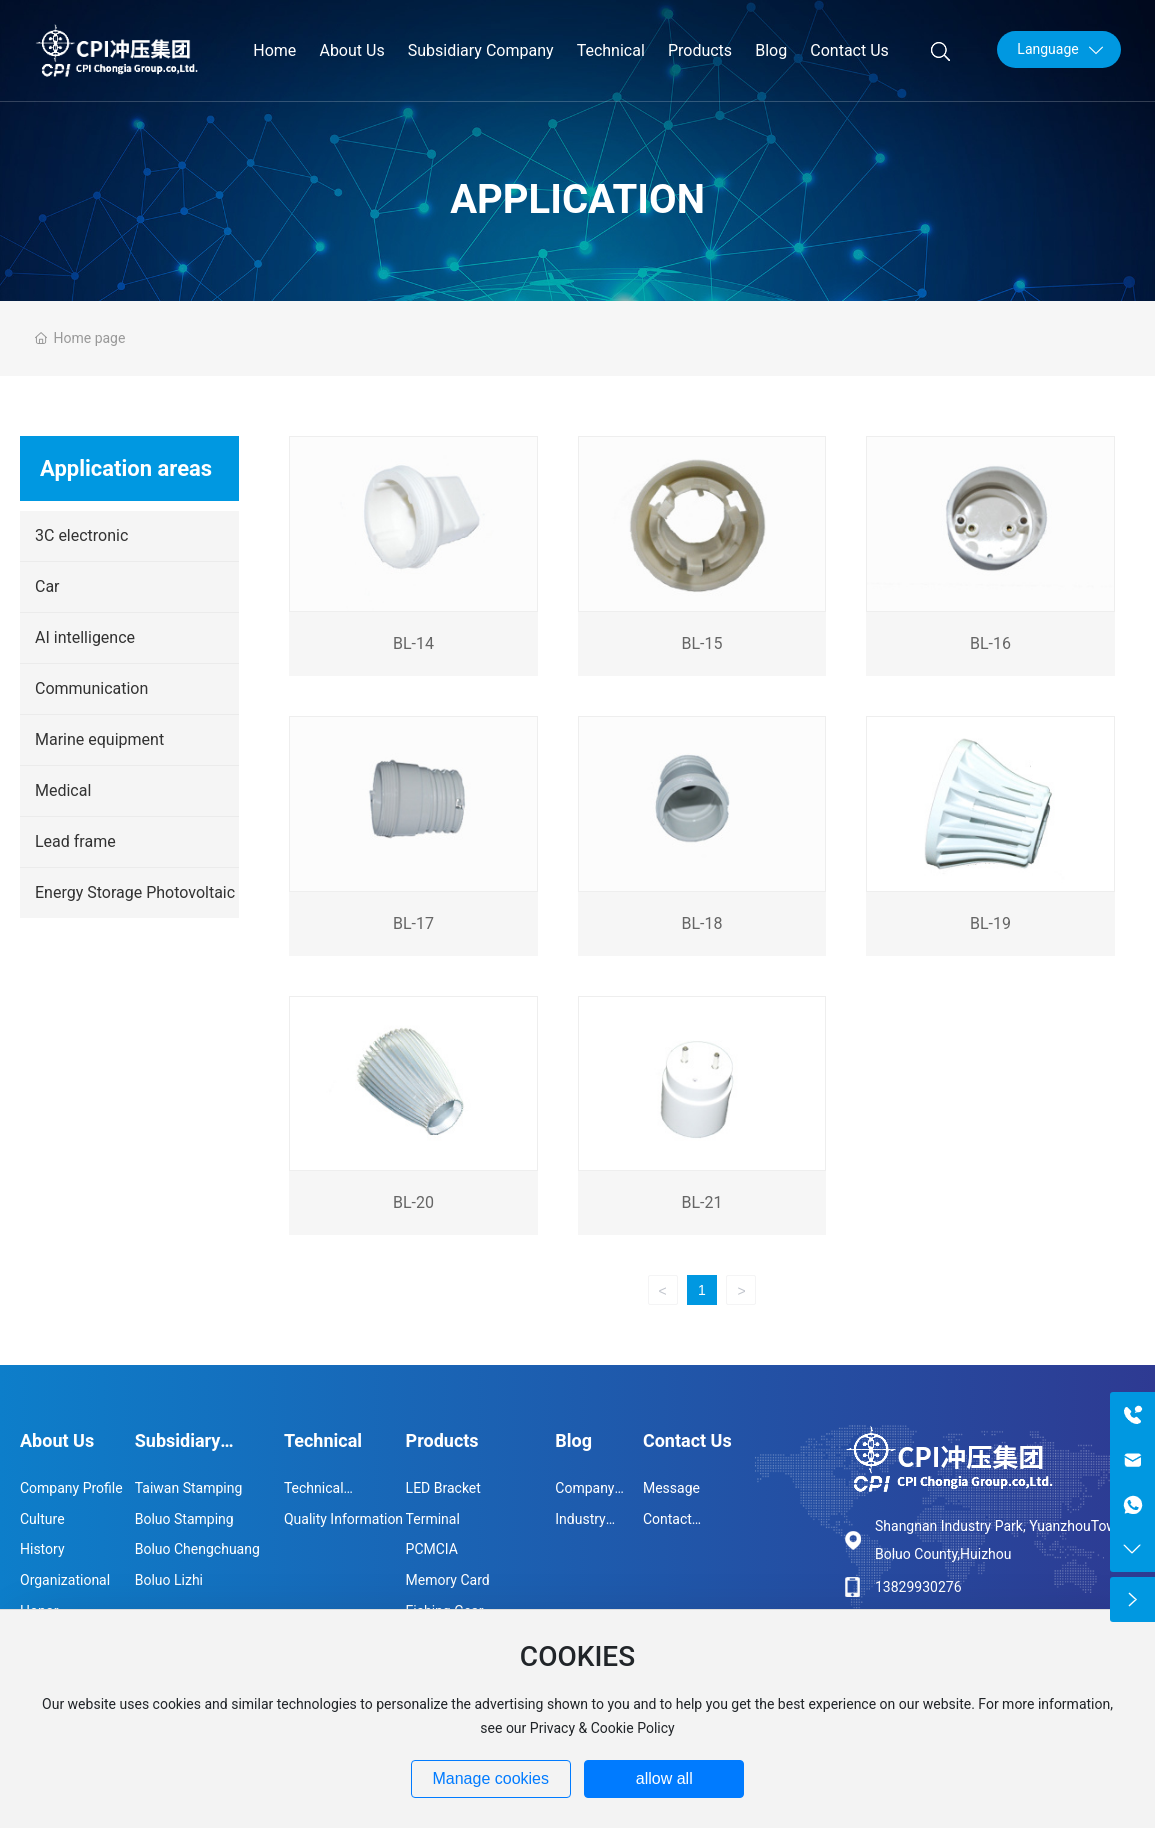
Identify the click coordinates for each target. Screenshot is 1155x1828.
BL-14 (413, 643)
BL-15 (701, 643)
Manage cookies (490, 1778)
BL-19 (990, 923)
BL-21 (701, 1202)
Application (577, 199)
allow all (664, 1778)
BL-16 (990, 643)
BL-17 (413, 923)
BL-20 (413, 1202)
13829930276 (918, 1587)
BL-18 (701, 923)
